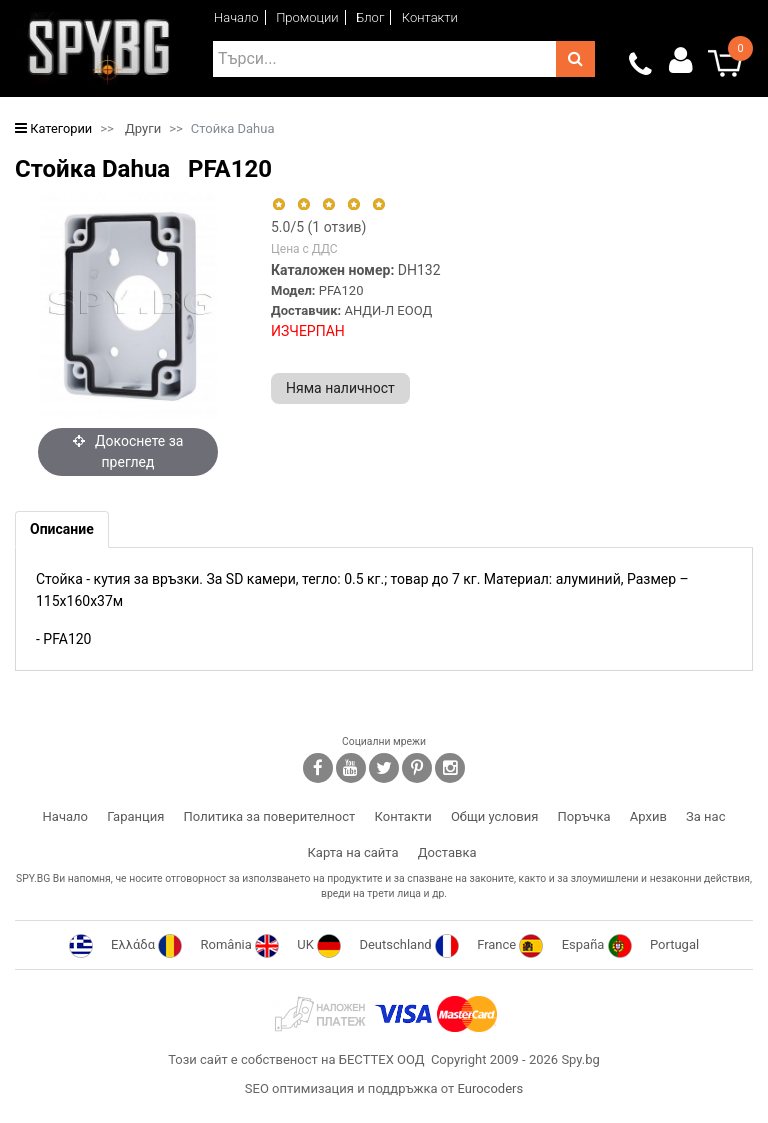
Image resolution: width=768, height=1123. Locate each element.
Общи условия (494, 816)
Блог (370, 17)
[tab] (62, 529)
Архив (648, 816)
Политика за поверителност (270, 816)
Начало (236, 17)
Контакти (430, 17)
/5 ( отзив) (318, 227)
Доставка (447, 852)
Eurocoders (490, 1088)
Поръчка (584, 816)
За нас (705, 816)
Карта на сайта (352, 852)
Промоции (307, 17)
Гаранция (135, 816)
